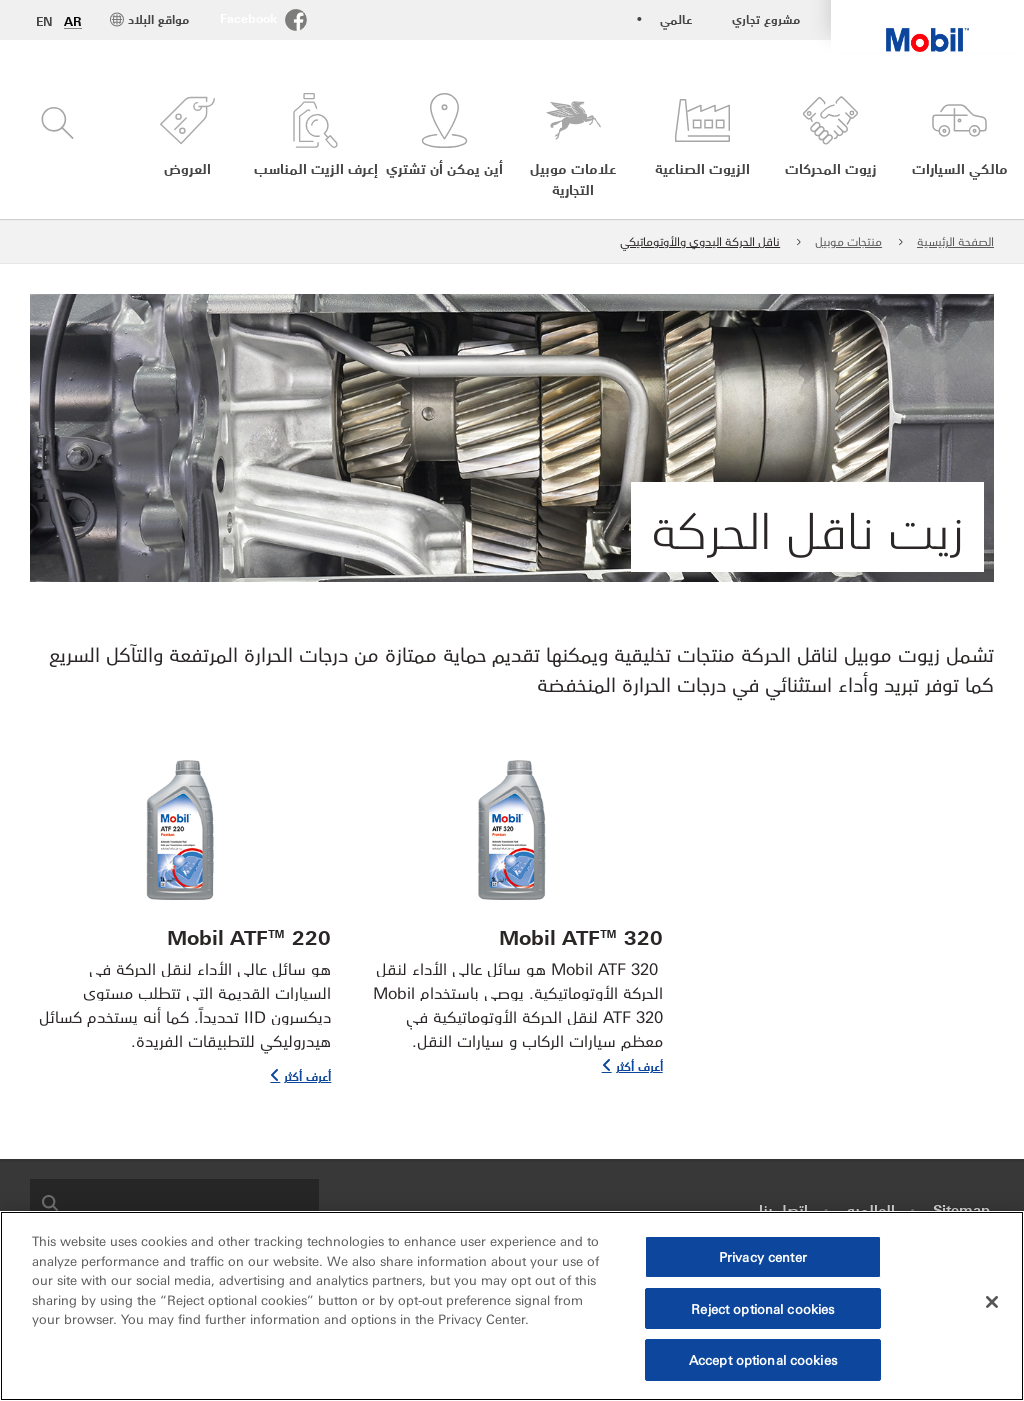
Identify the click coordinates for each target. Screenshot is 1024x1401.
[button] (187, 146)
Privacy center (763, 1256)
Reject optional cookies (762, 1308)
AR (73, 21)
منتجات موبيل (848, 240)
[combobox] (174, 1201)
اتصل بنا (783, 1209)
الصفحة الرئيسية (955, 240)
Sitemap (961, 1209)
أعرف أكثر (639, 1065)
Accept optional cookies (763, 1359)
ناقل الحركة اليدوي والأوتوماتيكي (700, 240)
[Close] (992, 1302)
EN (44, 21)
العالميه (871, 1209)
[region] (512, 1306)
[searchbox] (194, 1201)
